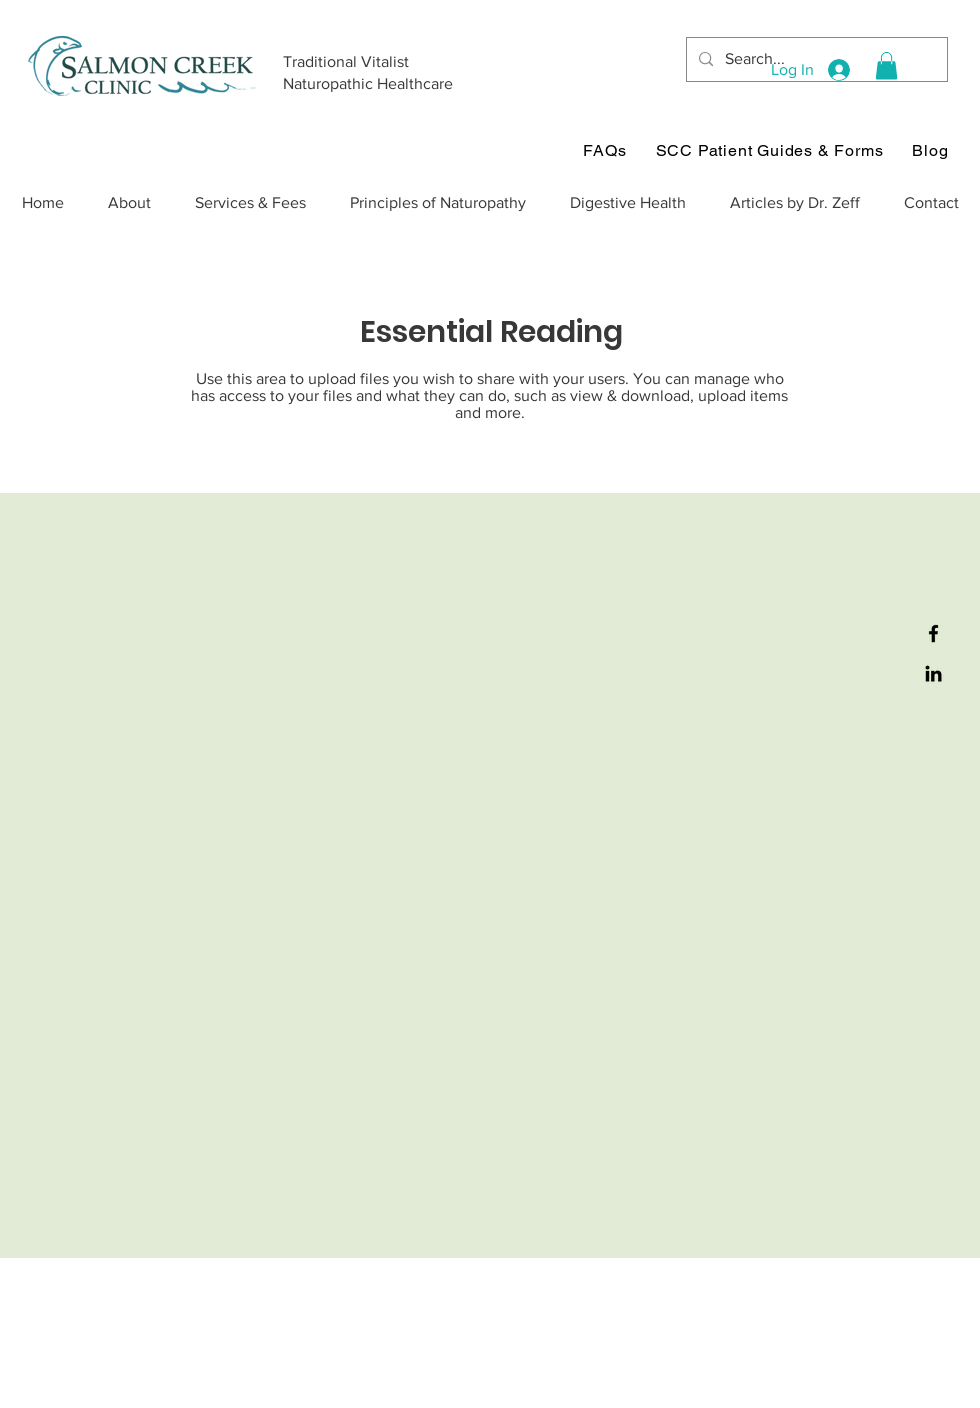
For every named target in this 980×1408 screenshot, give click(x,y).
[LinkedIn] (933, 673)
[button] (886, 65)
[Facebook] (933, 633)
